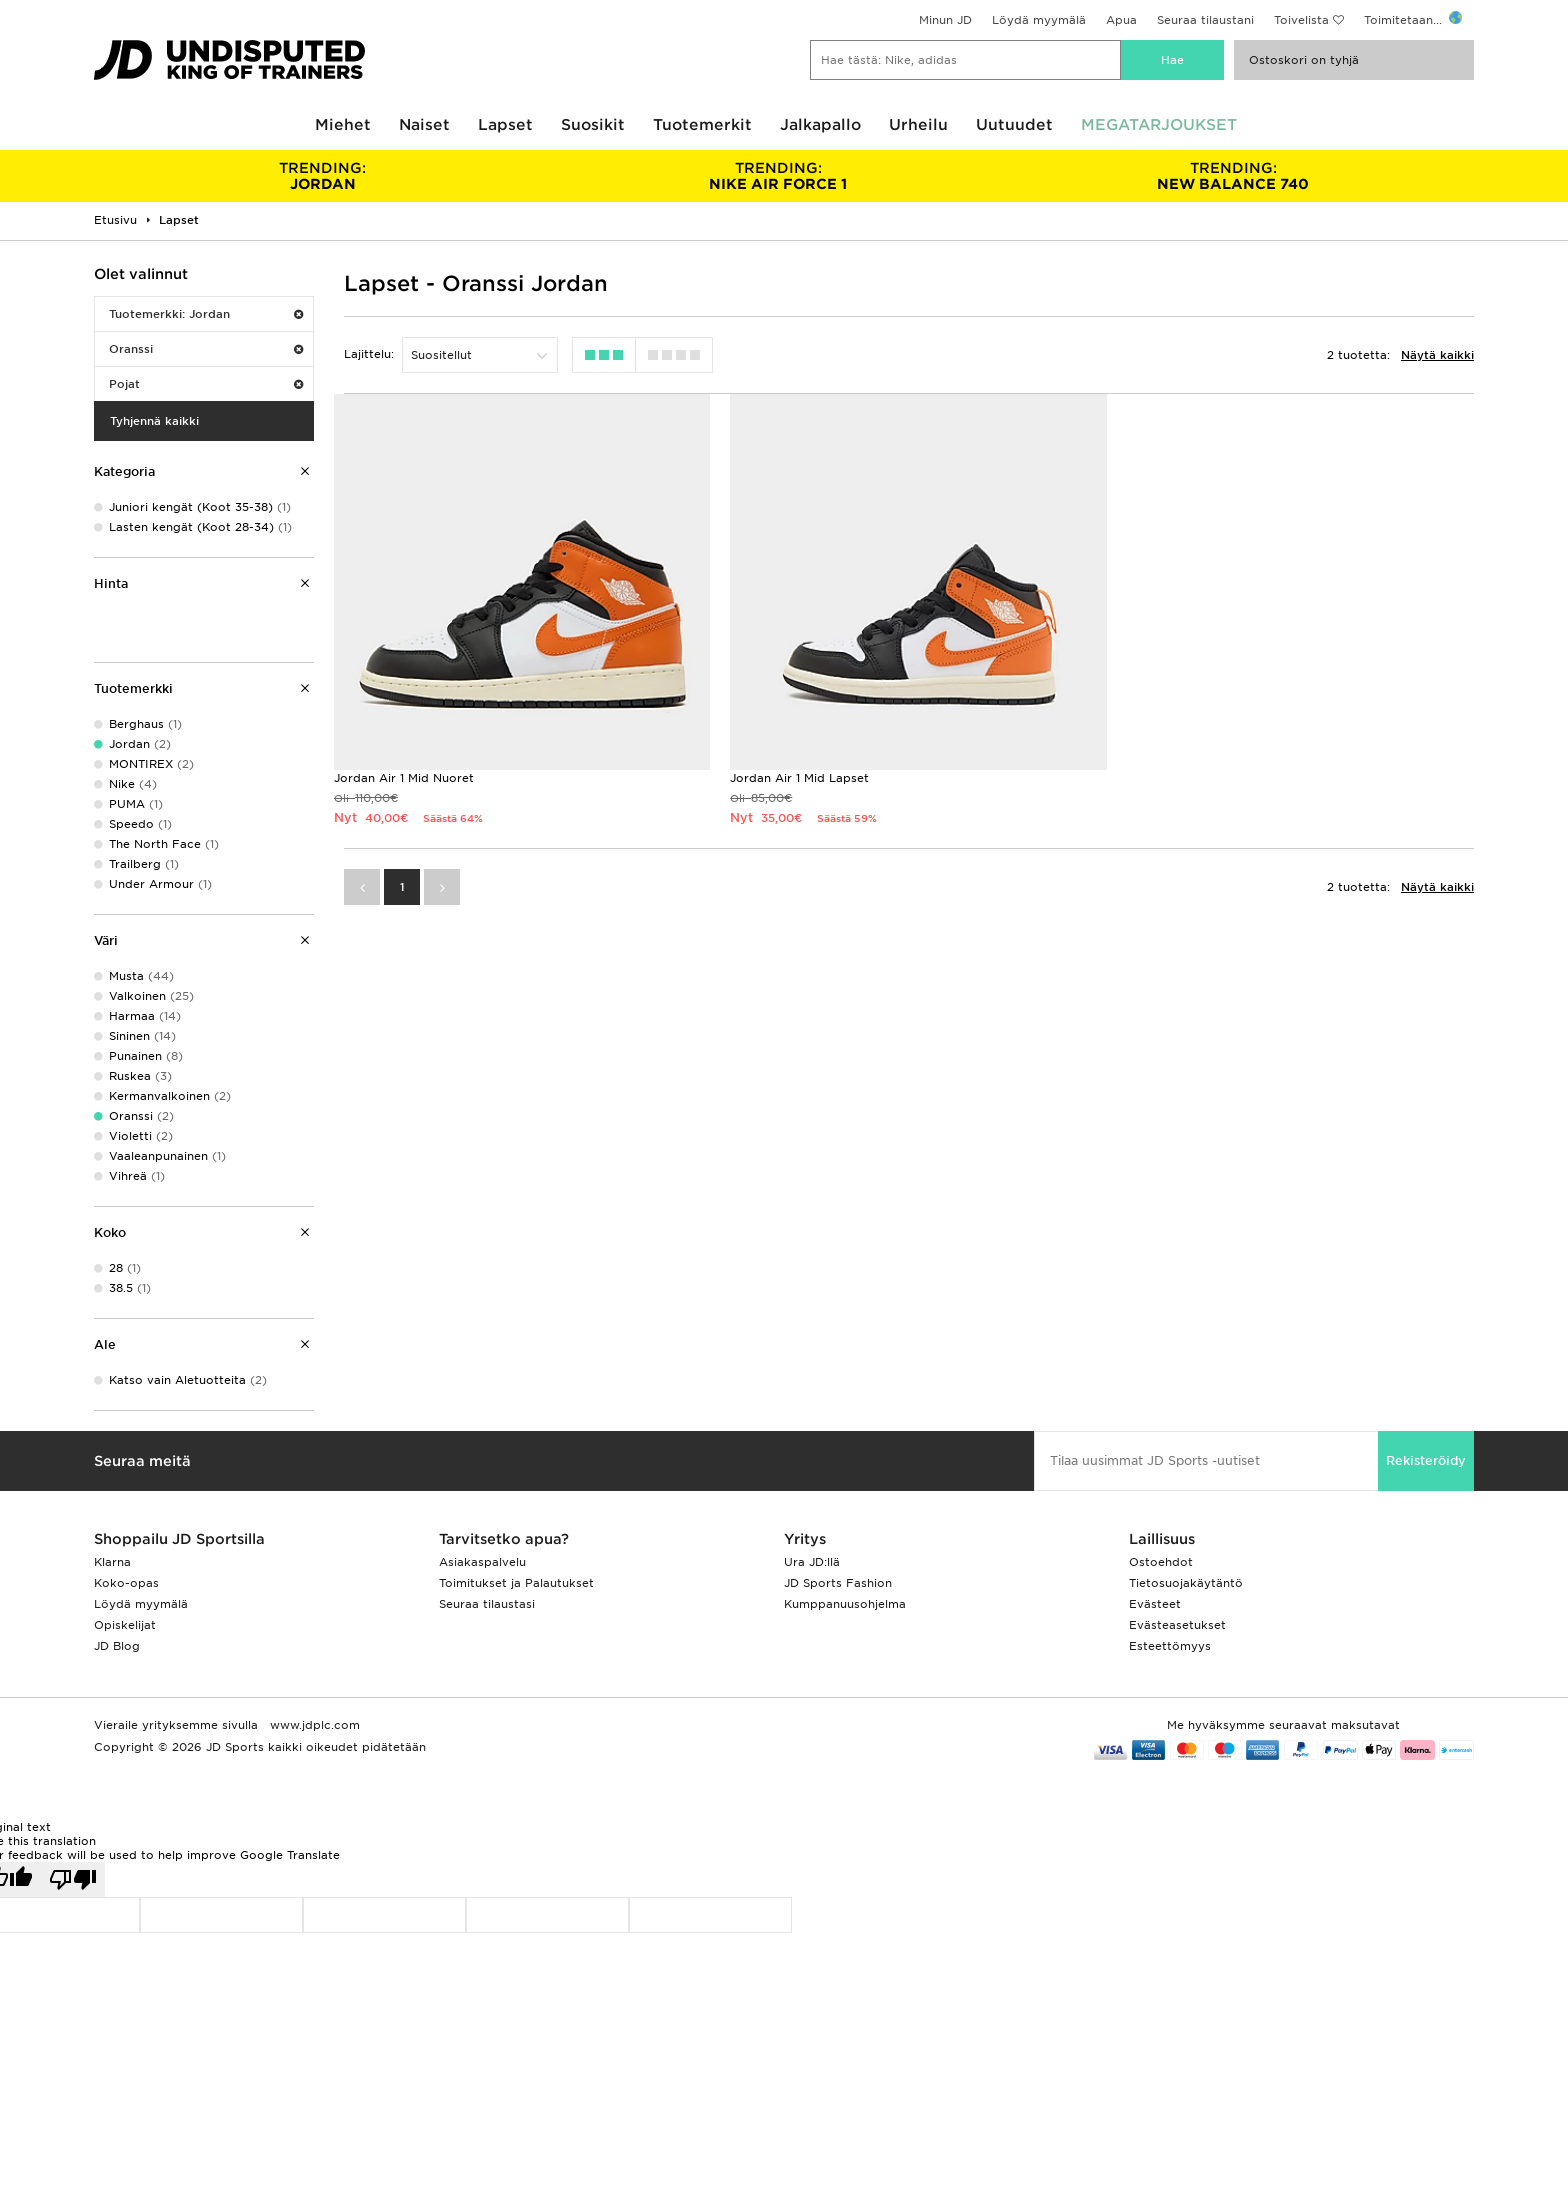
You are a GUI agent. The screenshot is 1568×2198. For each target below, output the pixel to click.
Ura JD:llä (812, 1562)
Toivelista (1301, 20)
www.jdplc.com (313, 1725)
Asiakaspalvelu (482, 1562)
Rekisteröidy (1426, 1460)
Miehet (343, 125)
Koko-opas (126, 1583)
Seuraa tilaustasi (487, 1604)
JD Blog (117, 1646)
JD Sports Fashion (838, 1583)
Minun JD (945, 20)
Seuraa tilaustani (1205, 20)
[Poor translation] (73, 1879)
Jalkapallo (820, 125)
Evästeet (1155, 1604)
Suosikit (593, 125)
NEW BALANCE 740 (1233, 176)
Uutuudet (1014, 125)
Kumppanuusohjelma (845, 1604)
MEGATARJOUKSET (1159, 125)
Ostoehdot (1161, 1562)
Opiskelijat (125, 1625)
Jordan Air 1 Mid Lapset (799, 778)
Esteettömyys (1170, 1646)
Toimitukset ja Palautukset (516, 1583)
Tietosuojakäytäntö (1186, 1583)
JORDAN (322, 176)
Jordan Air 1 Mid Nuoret (404, 778)
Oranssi (206, 349)
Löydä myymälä (1039, 20)
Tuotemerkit (702, 125)
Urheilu (918, 125)
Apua (1121, 20)
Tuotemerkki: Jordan (206, 314)
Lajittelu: (369, 354)
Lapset (505, 125)
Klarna (112, 1562)
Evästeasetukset (1177, 1625)
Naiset (424, 125)
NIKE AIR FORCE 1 (777, 176)
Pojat (206, 384)
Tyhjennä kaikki (154, 421)
